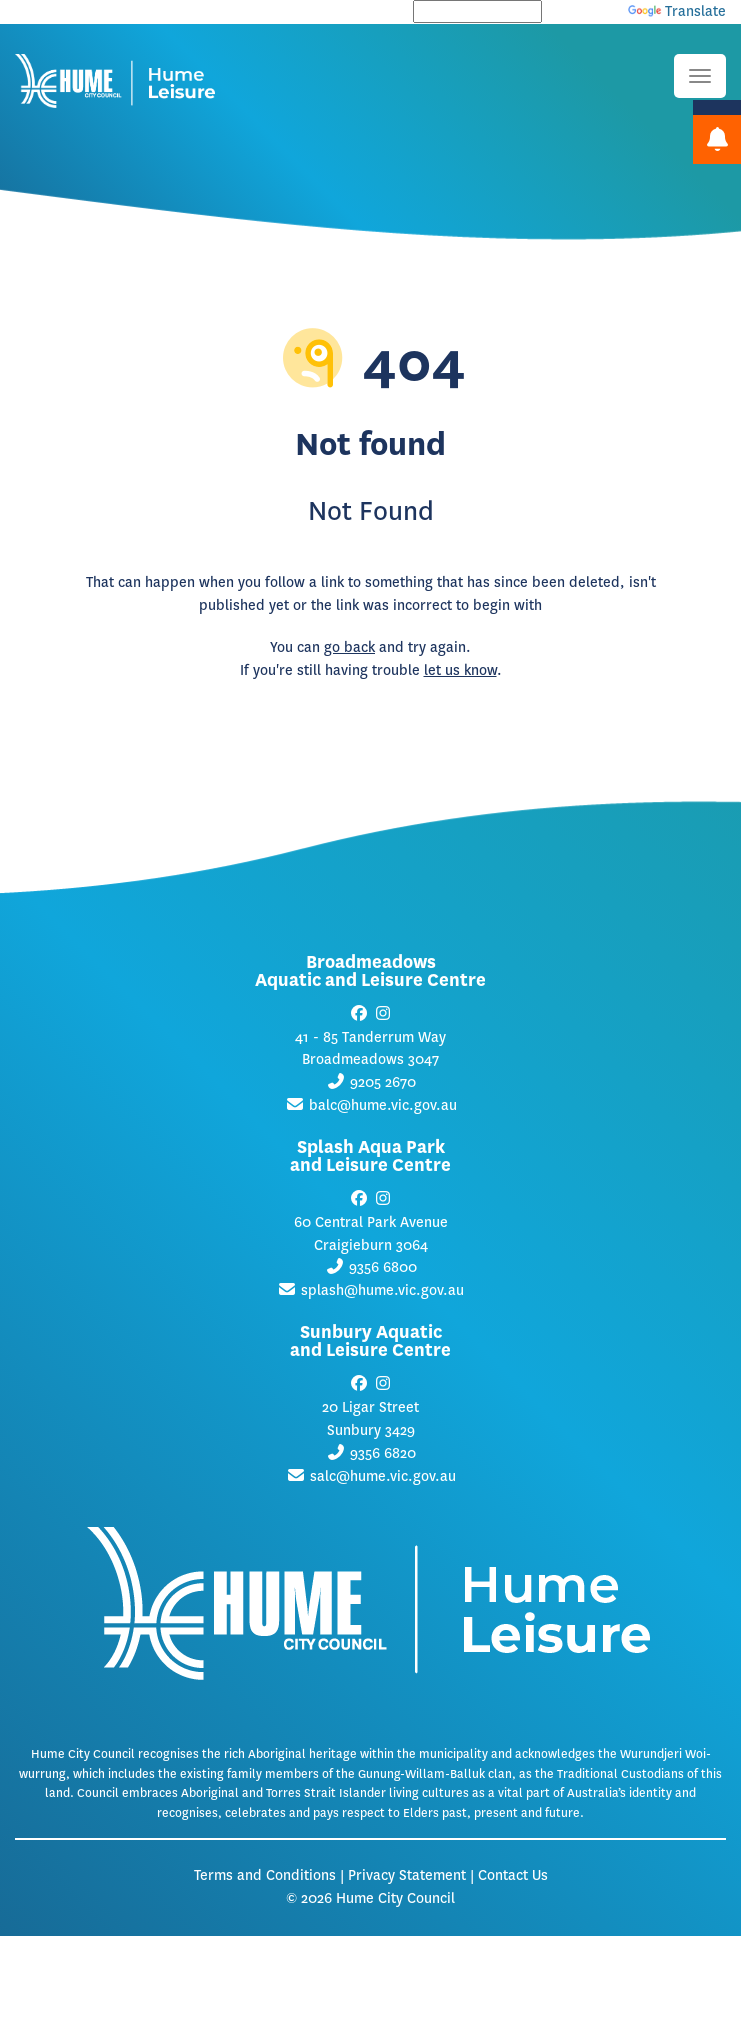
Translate (677, 11)
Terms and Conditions (265, 1875)
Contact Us (513, 1875)
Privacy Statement (407, 1875)
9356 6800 (383, 1267)
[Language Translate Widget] (477, 11)
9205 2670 (383, 1082)
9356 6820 (383, 1453)
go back (349, 647)
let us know (460, 670)
